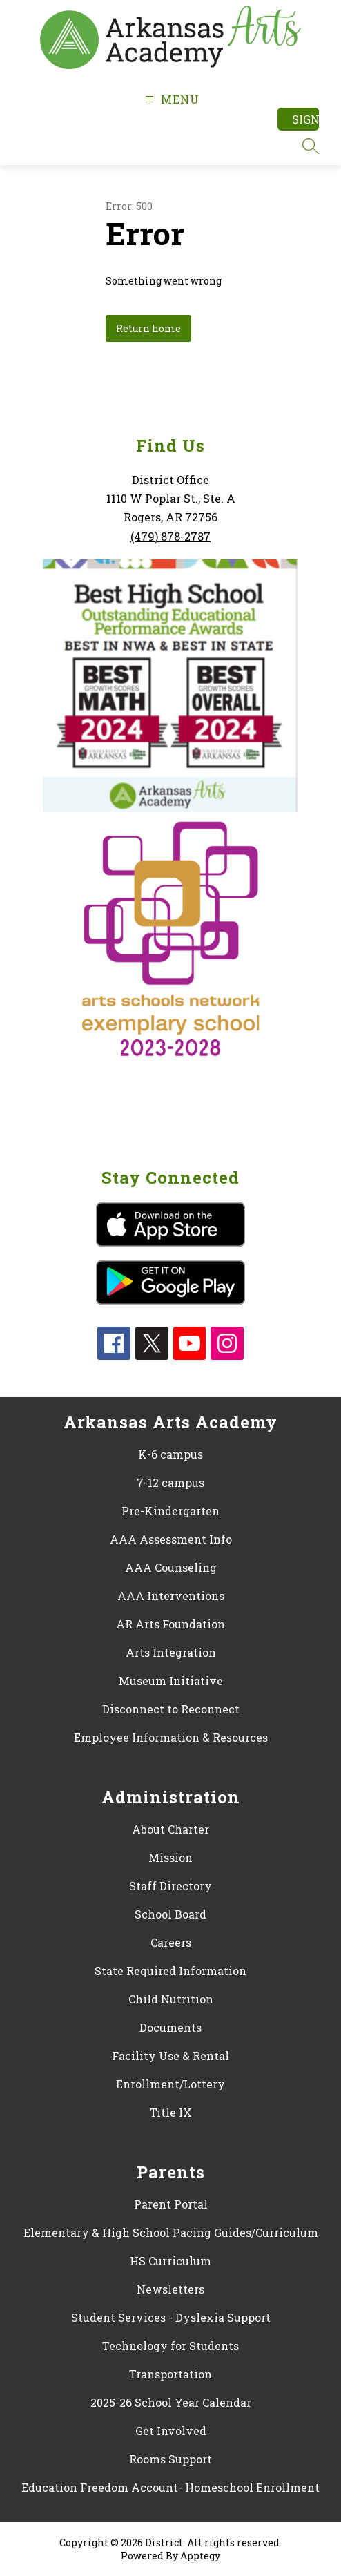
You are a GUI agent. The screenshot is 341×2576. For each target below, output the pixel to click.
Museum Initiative (171, 1680)
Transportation (170, 2374)
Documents (170, 2027)
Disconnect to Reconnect (171, 1709)
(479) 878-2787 (170, 536)
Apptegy (200, 2555)
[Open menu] (170, 99)
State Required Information (170, 1970)
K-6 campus (170, 1454)
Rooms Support (170, 2459)
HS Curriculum (170, 2260)
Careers (170, 1942)
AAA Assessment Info (171, 1539)
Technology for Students (170, 2345)
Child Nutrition (170, 1999)
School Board (170, 1914)
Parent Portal (171, 2204)
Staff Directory (170, 1885)
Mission (170, 1857)
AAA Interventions (170, 1595)
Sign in (305, 119)
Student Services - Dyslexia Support (171, 2317)
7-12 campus (170, 1482)
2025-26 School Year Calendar (170, 2402)
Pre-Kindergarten (170, 1510)
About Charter (170, 1829)
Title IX (171, 2112)
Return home (148, 328)
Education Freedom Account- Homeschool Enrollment (170, 2487)
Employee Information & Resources (171, 1737)
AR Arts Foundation (170, 1624)
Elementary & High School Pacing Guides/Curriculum (170, 2232)
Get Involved (170, 2430)
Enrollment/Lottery (170, 2084)
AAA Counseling (171, 1567)
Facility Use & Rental (170, 2055)
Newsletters (170, 2289)
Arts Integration (171, 1652)
